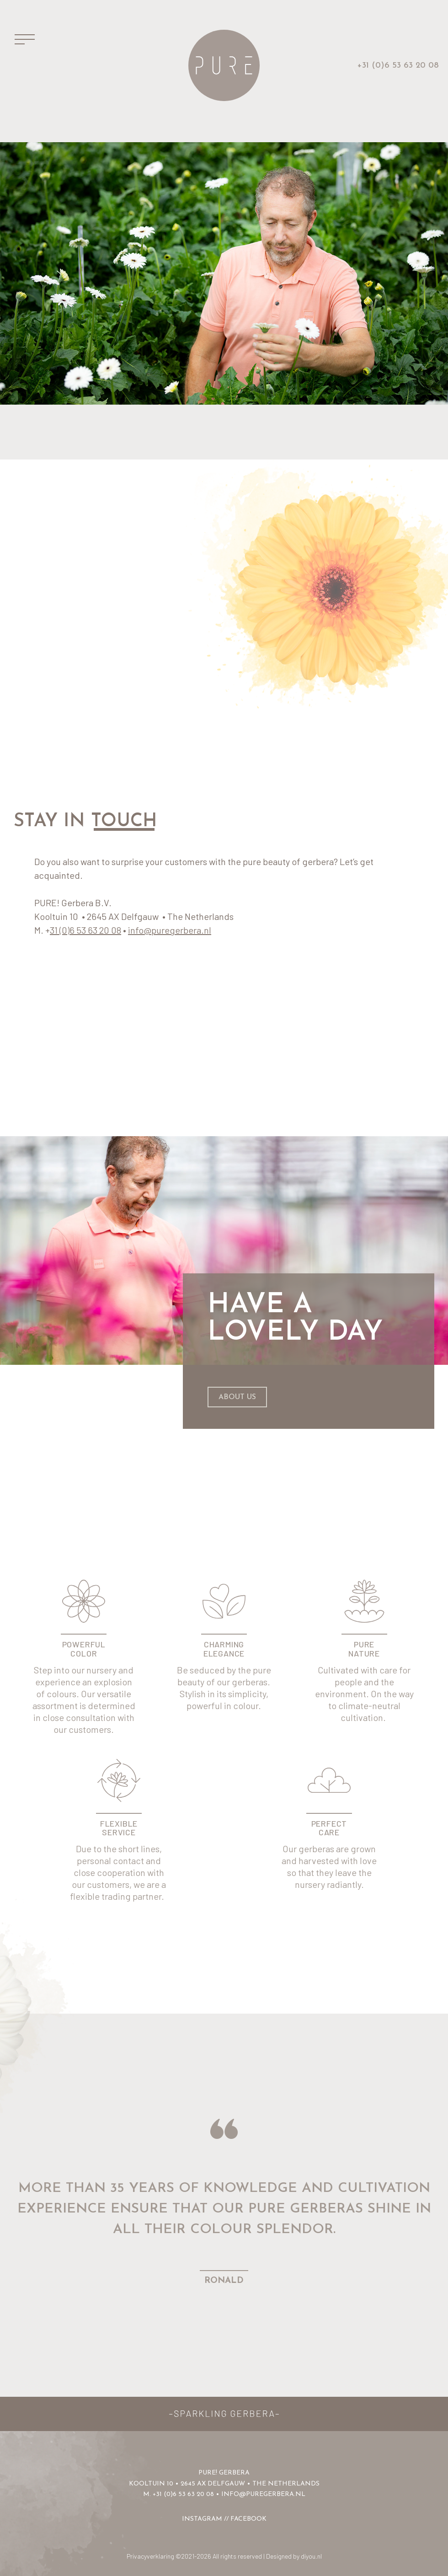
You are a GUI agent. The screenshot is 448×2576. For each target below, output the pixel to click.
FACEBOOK (248, 2519)
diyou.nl (311, 2556)
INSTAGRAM (202, 2519)
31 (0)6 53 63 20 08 (85, 930)
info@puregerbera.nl (169, 930)
